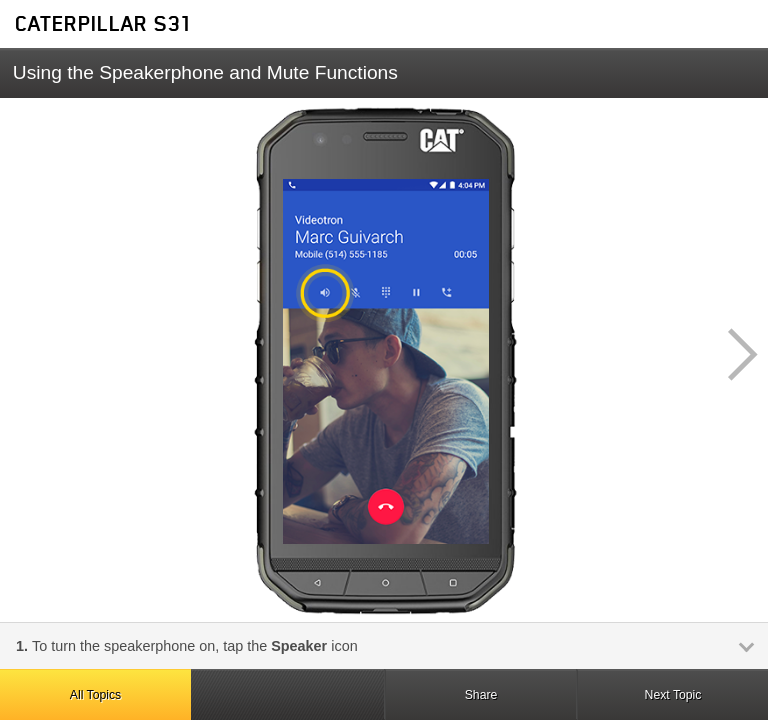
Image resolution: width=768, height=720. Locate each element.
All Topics (95, 695)
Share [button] (481, 695)
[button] (732, 355)
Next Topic (673, 695)
